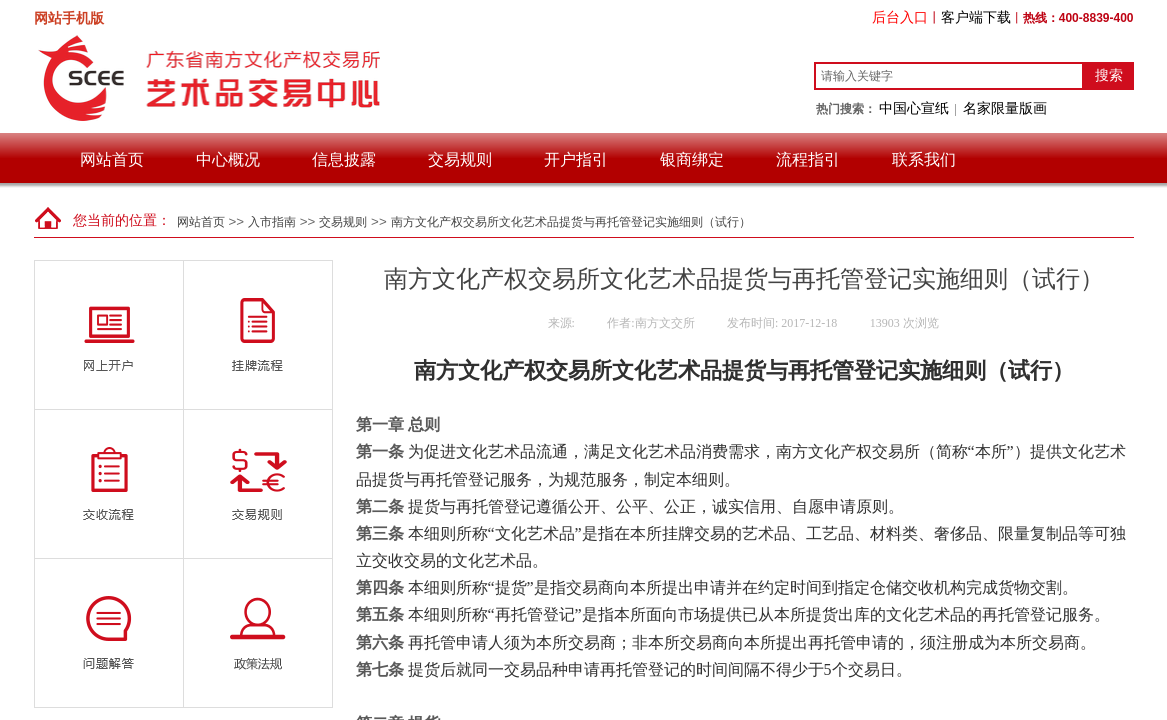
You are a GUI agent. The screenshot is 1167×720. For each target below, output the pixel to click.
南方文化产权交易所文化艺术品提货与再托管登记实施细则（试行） (571, 222)
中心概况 (228, 159)
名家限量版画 (1005, 108)
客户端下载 (976, 17)
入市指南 (272, 222)
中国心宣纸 (914, 108)
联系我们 (924, 159)
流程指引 (808, 159)
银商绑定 (692, 159)
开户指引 (576, 159)
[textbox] (949, 76)
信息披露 (344, 159)
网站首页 (112, 159)
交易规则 (460, 159)
